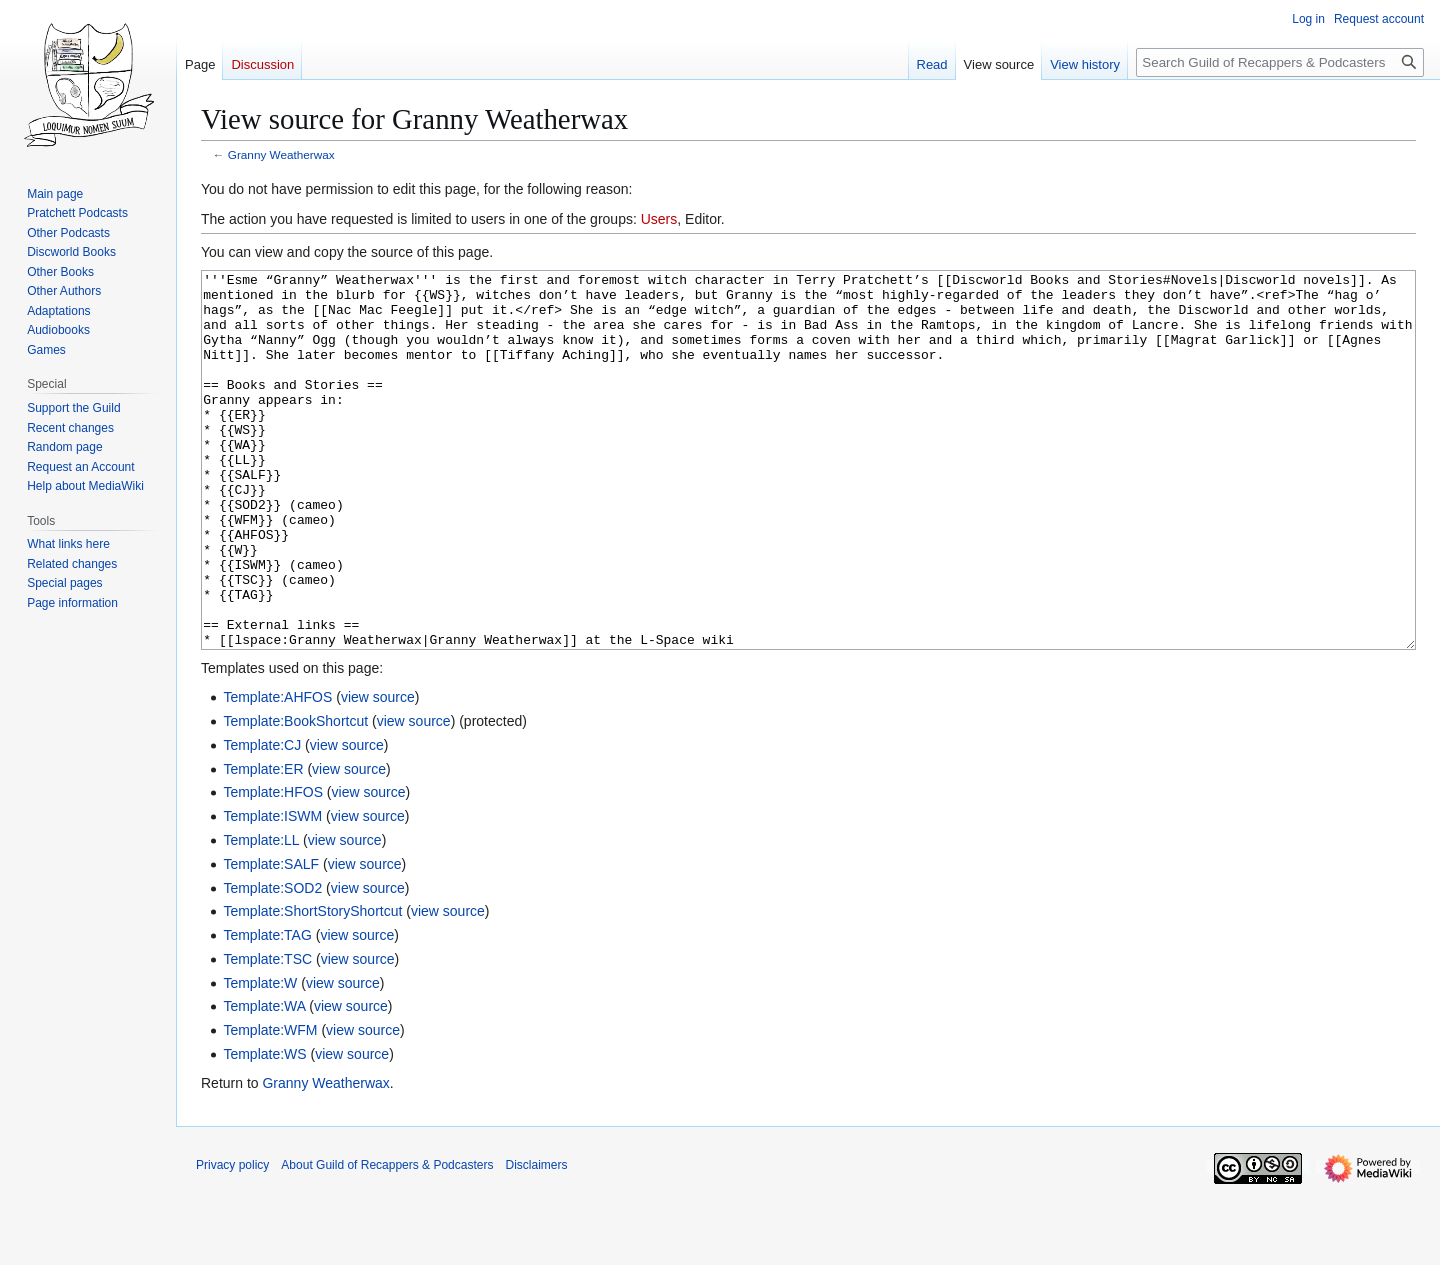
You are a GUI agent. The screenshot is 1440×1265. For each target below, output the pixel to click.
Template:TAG (267, 1010)
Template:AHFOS (277, 772)
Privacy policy (232, 1240)
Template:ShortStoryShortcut (312, 986)
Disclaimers (536, 1240)
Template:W (260, 1058)
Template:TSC (267, 1034)
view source (378, 772)
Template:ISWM (272, 891)
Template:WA (264, 1081)
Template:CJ (262, 820)
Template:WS (264, 1129)
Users (659, 219)
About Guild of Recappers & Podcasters (387, 1240)
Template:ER (263, 844)
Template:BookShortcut (295, 796)
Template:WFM (270, 1105)
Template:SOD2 (272, 963)
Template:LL (261, 915)
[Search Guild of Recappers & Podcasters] (1280, 62)
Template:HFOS (273, 867)
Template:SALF (271, 939)
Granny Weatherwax (281, 154)
